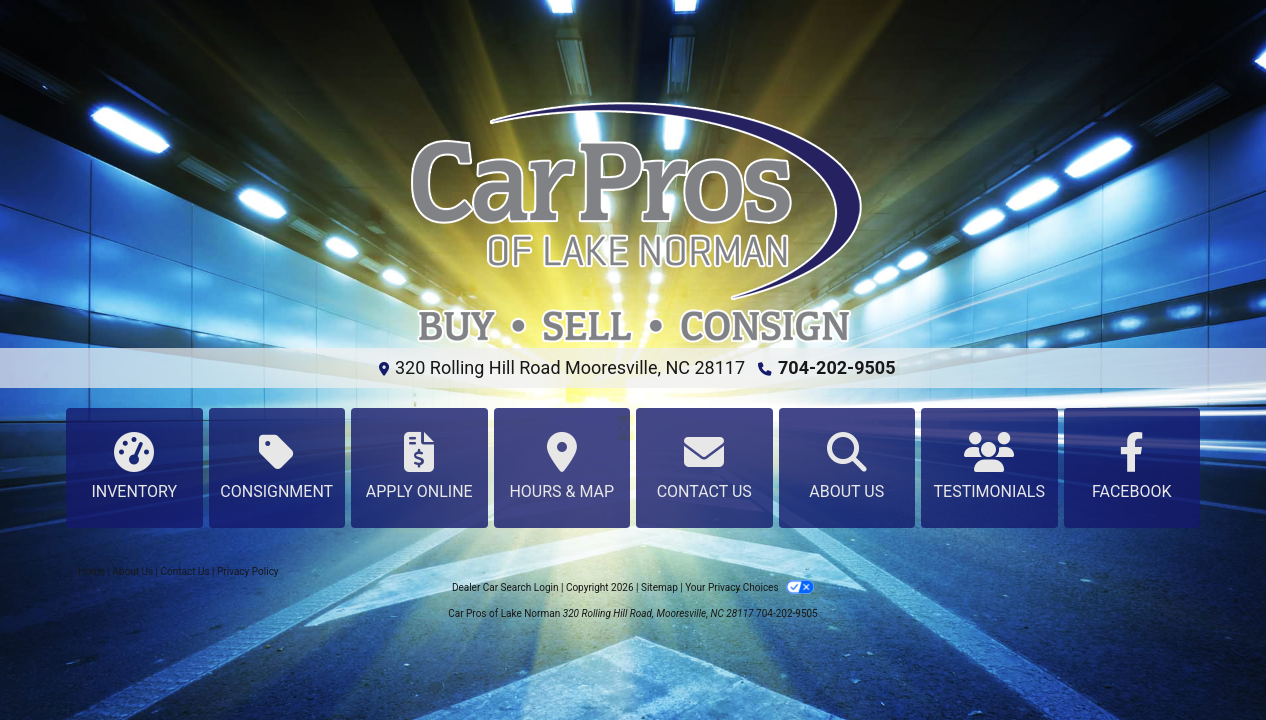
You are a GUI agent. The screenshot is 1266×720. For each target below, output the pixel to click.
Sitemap (659, 587)
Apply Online (419, 466)
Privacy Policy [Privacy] (248, 571)
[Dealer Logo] (633, 223)
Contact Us (704, 466)
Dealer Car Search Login (505, 587)
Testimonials (989, 466)
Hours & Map (562, 466)
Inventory (134, 466)
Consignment (277, 466)
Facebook (1132, 466)
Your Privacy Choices (749, 587)
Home (91, 571)
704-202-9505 (836, 367)
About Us (847, 466)
